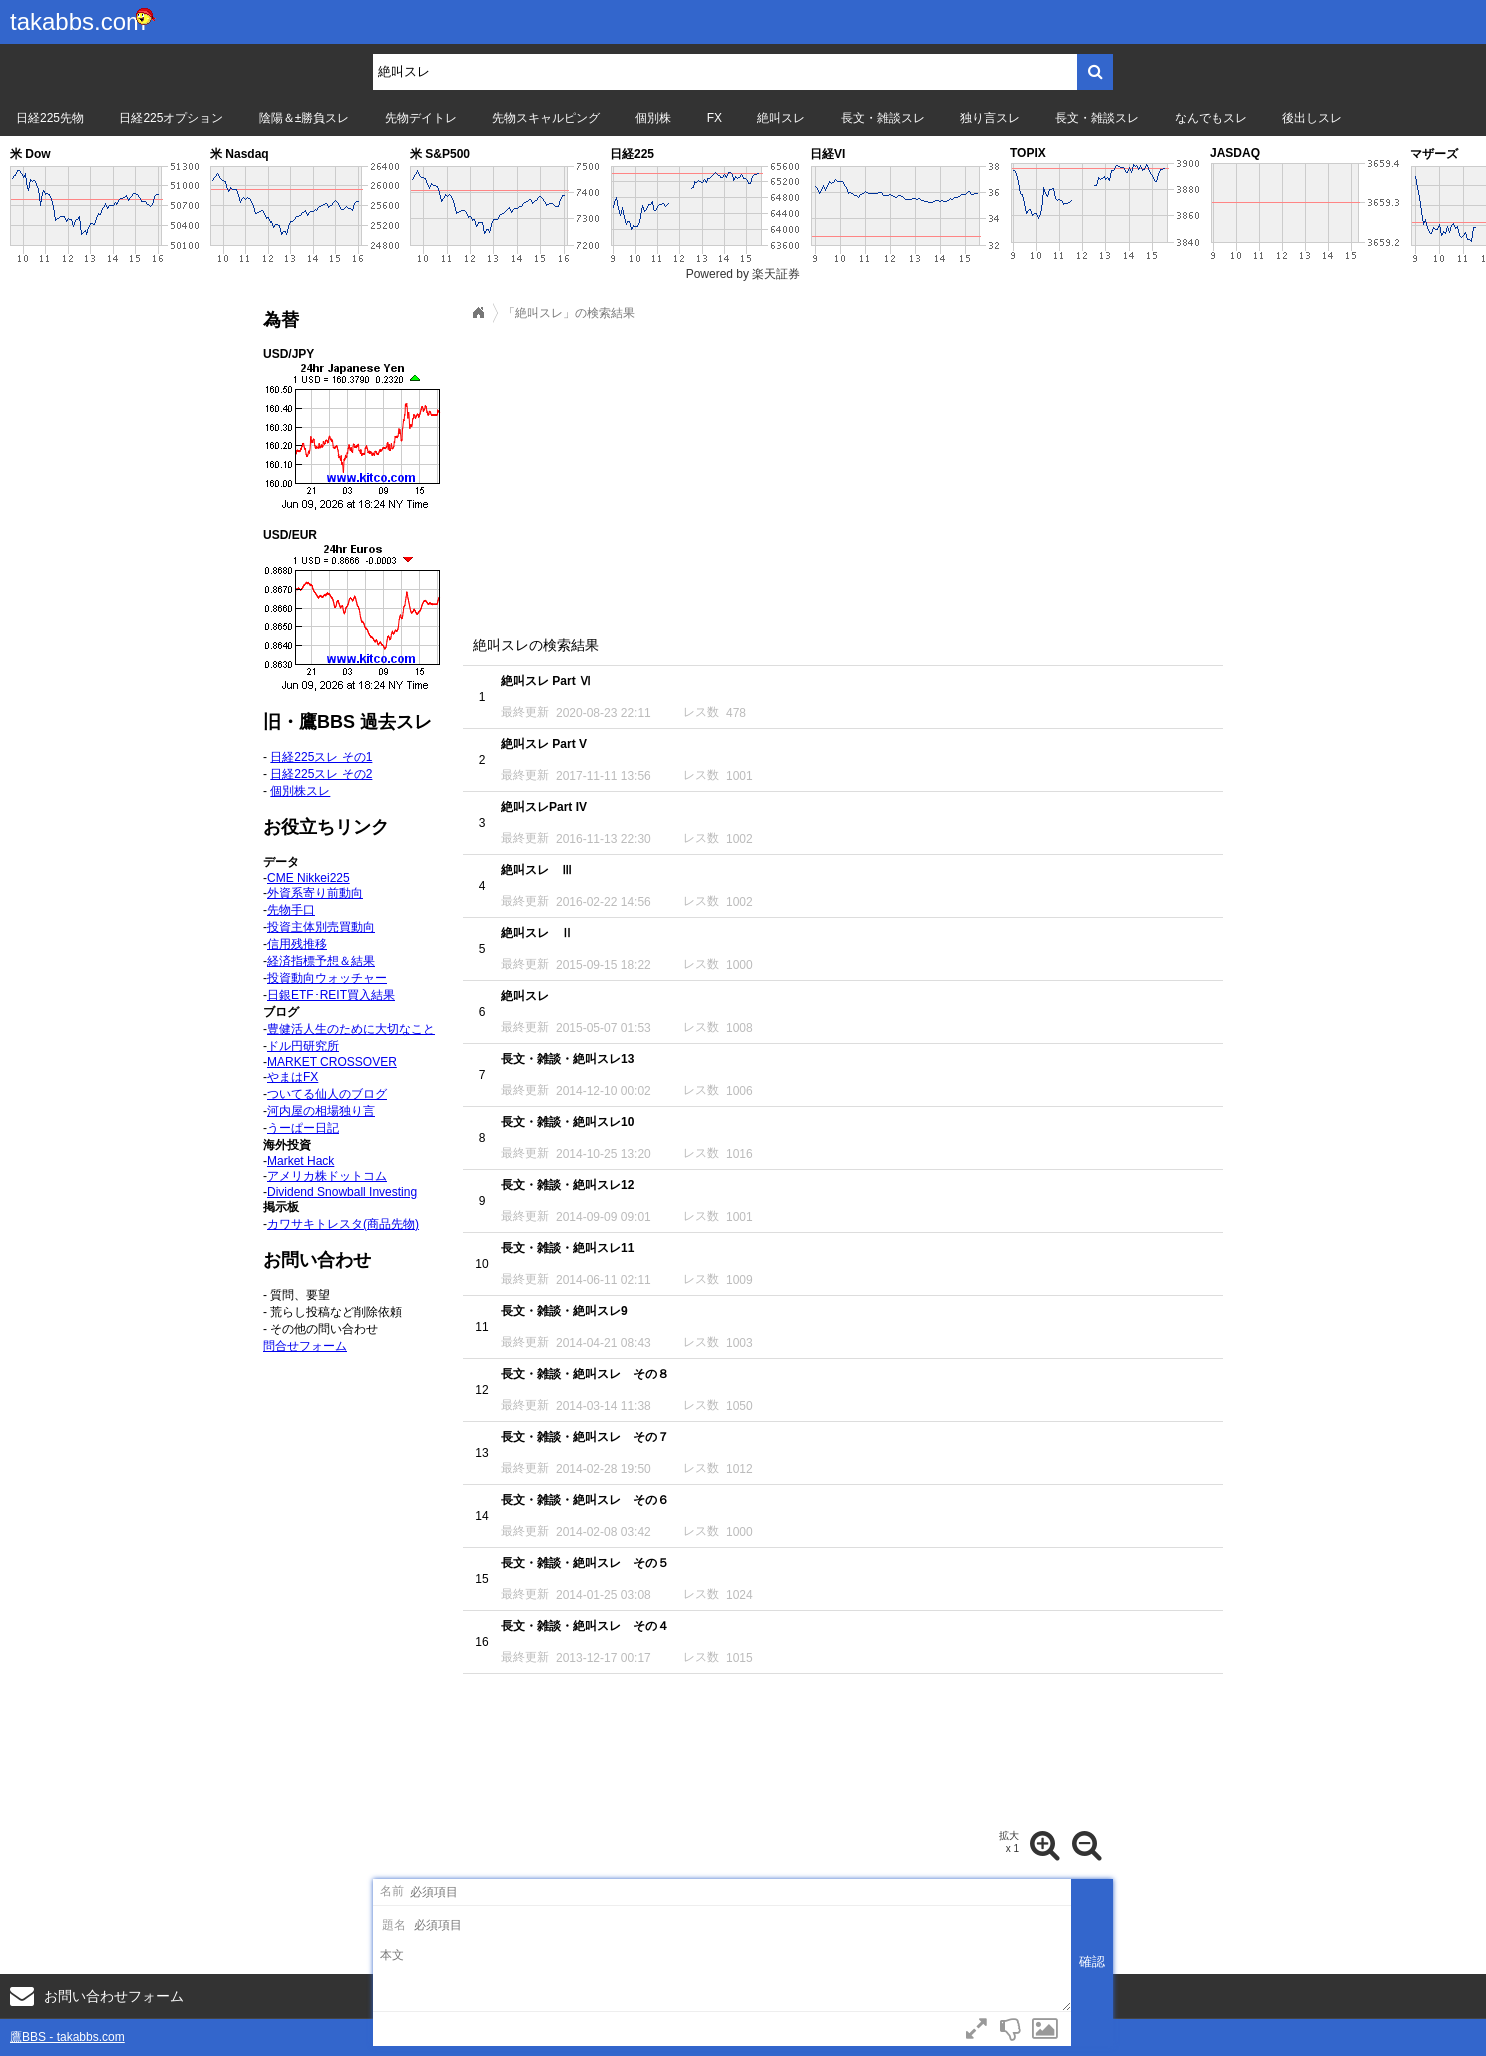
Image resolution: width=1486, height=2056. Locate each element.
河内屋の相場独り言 (321, 1111)
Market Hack (300, 1161)
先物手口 (291, 910)
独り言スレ (990, 118)
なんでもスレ (1211, 118)
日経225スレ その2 (321, 774)
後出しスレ (1312, 118)
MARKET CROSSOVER (332, 1062)
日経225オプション (171, 118)
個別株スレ (300, 791)
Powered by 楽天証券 (743, 274)
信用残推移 (297, 944)
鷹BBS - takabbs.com (67, 2037)
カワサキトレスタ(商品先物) (343, 1224)
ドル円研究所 (303, 1046)
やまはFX (292, 1077)
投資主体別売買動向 (321, 927)
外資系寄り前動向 (315, 893)
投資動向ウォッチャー (327, 978)
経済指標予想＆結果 (321, 961)
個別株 (653, 118)
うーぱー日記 (303, 1128)
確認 (1092, 1961)
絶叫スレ (781, 118)
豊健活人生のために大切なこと (351, 1029)
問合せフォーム (305, 1346)
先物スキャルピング (546, 118)
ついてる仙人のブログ (327, 1094)
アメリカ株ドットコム (327, 1176)
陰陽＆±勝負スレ (304, 118)
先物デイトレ (421, 118)
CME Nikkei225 (308, 878)
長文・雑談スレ (883, 118)
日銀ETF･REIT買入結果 (331, 995)
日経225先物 (50, 118)
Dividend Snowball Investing (342, 1192)
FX (714, 118)
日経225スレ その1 (321, 757)
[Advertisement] (843, 473)
